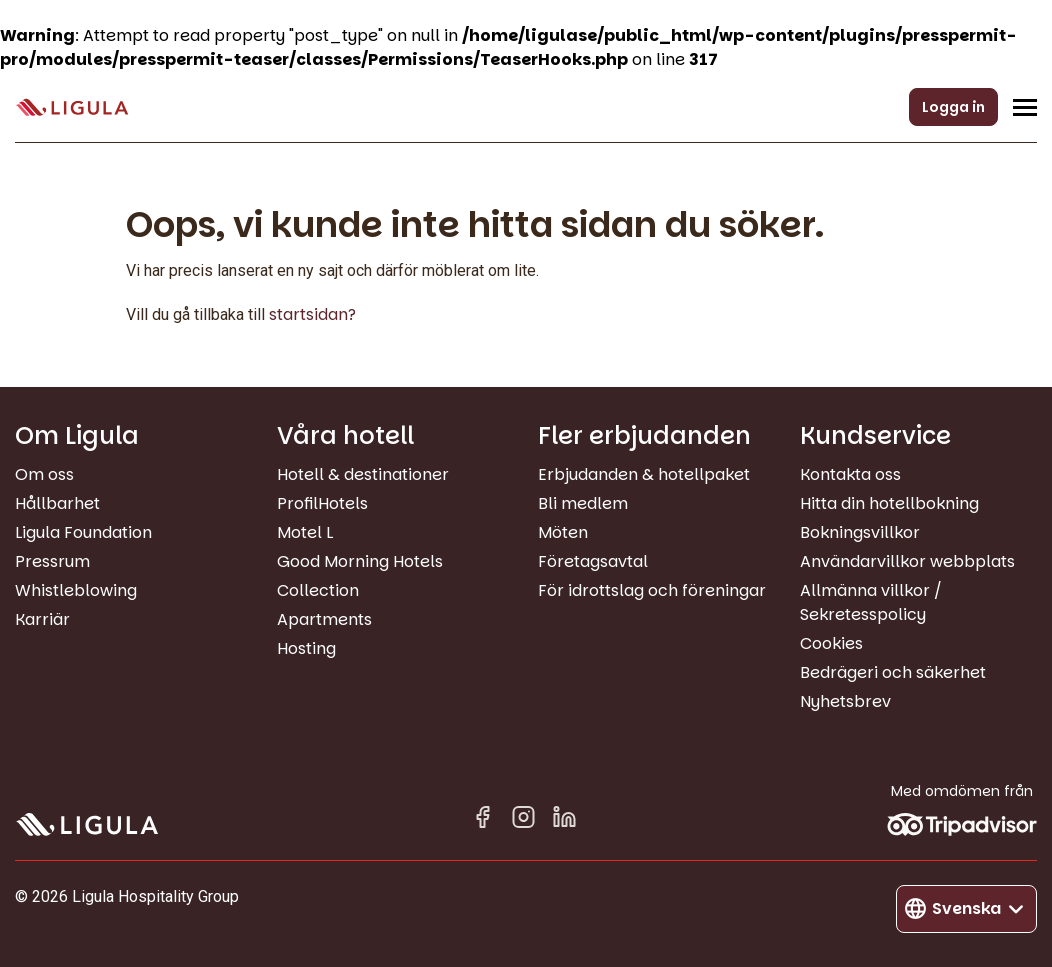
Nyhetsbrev (845, 701)
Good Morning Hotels (360, 561)
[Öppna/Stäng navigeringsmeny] (1025, 107)
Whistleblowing (76, 590)
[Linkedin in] (564, 820)
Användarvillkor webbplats (907, 561)
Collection (318, 590)
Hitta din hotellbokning (889, 503)
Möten (563, 532)
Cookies (831, 643)
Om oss (44, 474)
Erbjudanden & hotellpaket (644, 474)
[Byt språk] (966, 909)
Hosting (306, 648)
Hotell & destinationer (363, 474)
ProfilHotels (322, 503)
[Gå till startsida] (72, 107)
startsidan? (312, 314)
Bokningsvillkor (860, 532)
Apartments (324, 619)
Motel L (305, 532)
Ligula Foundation (83, 532)
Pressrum (52, 561)
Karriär (42, 619)
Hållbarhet (57, 503)
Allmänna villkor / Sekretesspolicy (871, 602)
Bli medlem (583, 503)
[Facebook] (482, 820)
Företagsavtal (593, 561)
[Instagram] (523, 820)
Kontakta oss (850, 474)
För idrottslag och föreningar (652, 590)
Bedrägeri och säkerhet (893, 672)
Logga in (953, 107)
